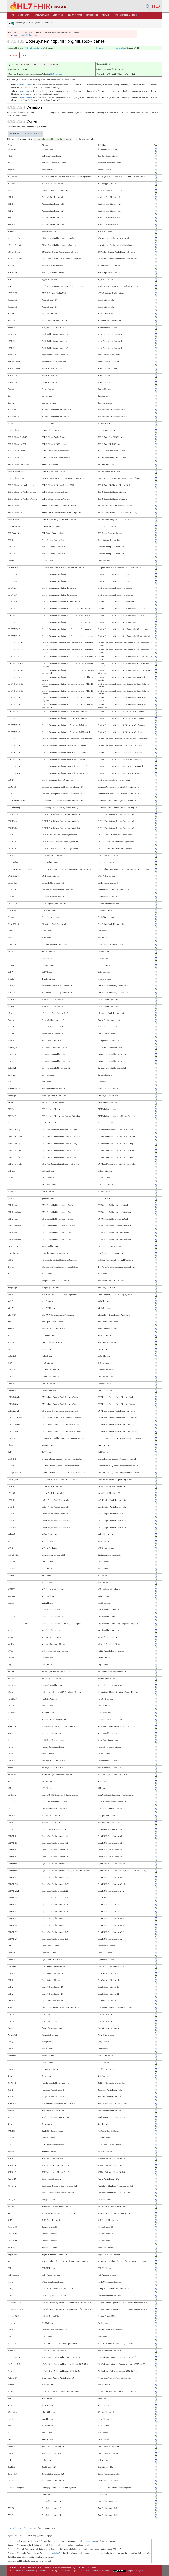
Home (11, 15)
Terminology (17, 23)
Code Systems (34, 23)
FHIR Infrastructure (34, 48)
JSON (35, 55)
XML (25, 55)
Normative (100, 48)
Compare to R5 (82, 2570)
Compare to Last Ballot (101, 2570)
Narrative (13, 55)
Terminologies (92, 15)
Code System (91, 2541)
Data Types (58, 15)
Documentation (42, 15)
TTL (45, 55)
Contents (42, 2570)
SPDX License (56, 74)
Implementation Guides (126, 15)
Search (19, 2570)
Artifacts (106, 15)
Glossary (50, 2570)
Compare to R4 (67, 2570)
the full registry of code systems (23, 2528)
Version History (31, 2570)
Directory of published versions (27, 35)
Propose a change (135, 2570)
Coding (56, 2553)
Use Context (120, 48)
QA (56, 2570)
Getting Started (25, 15)
